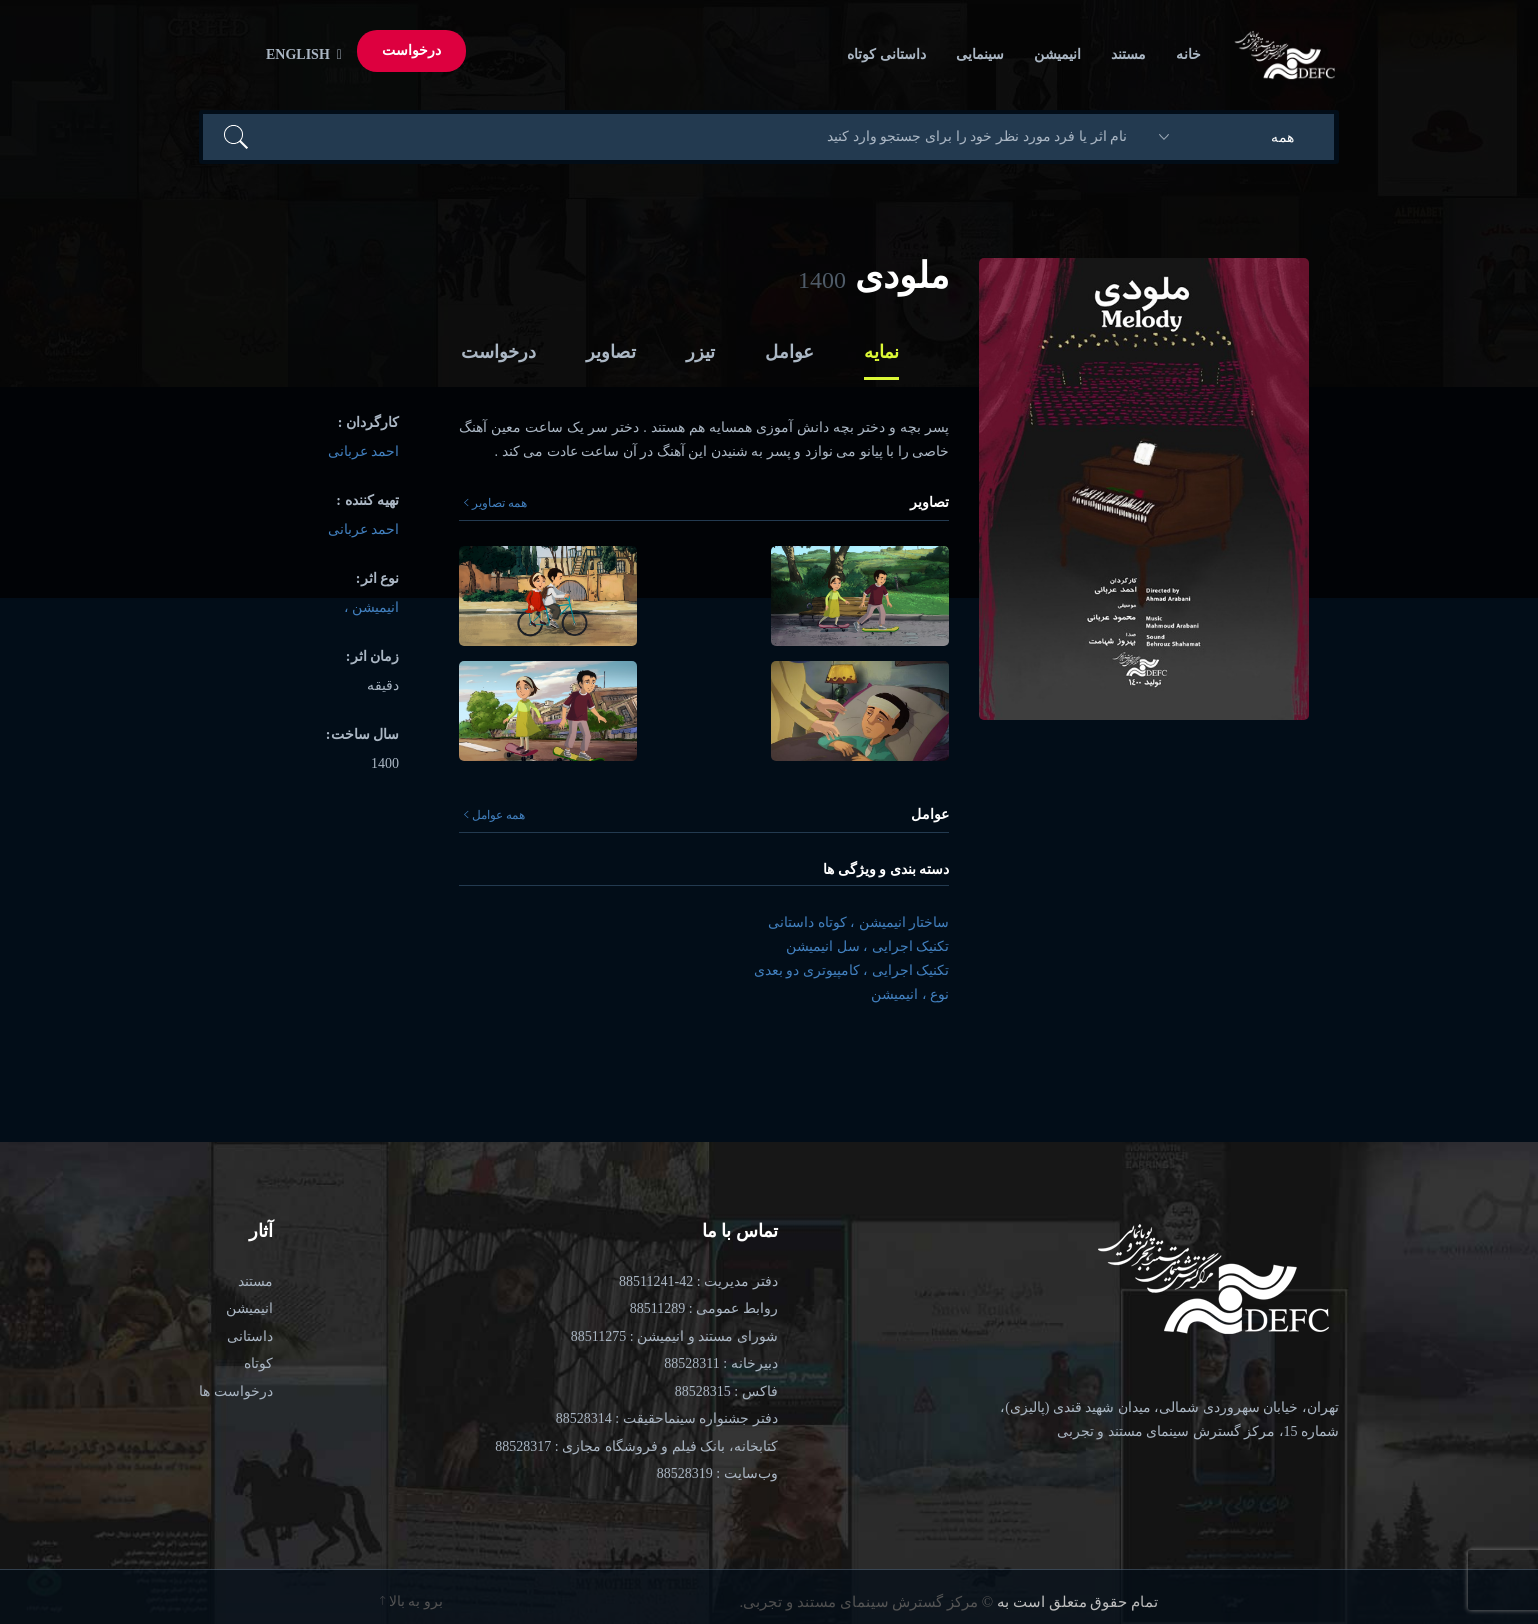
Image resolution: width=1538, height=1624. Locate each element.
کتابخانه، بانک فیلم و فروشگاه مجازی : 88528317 (636, 1446)
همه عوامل (494, 815)
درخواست (411, 50)
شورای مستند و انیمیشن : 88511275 (674, 1336)
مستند (1128, 54)
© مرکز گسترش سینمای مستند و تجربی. (867, 1602)
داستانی (250, 1336)
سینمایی (980, 54)
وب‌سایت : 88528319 (717, 1473)
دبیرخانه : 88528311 (720, 1363)
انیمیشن (1057, 54)
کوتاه (258, 1363)
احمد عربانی (364, 451)
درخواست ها (236, 1391)
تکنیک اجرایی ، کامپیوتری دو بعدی (852, 970)
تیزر (700, 352)
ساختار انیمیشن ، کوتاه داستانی (858, 922)
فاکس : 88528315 (726, 1391)
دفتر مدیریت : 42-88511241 (698, 1281)
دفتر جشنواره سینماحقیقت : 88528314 (667, 1418)
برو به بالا (411, 1601)
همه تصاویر (495, 503)
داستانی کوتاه (886, 54)
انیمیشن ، (372, 607)
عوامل (789, 352)
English (300, 54)
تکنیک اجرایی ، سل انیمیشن (867, 946)
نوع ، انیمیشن (910, 994)
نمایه (881, 352)
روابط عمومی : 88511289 (704, 1308)
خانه (1188, 54)
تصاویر (611, 352)
